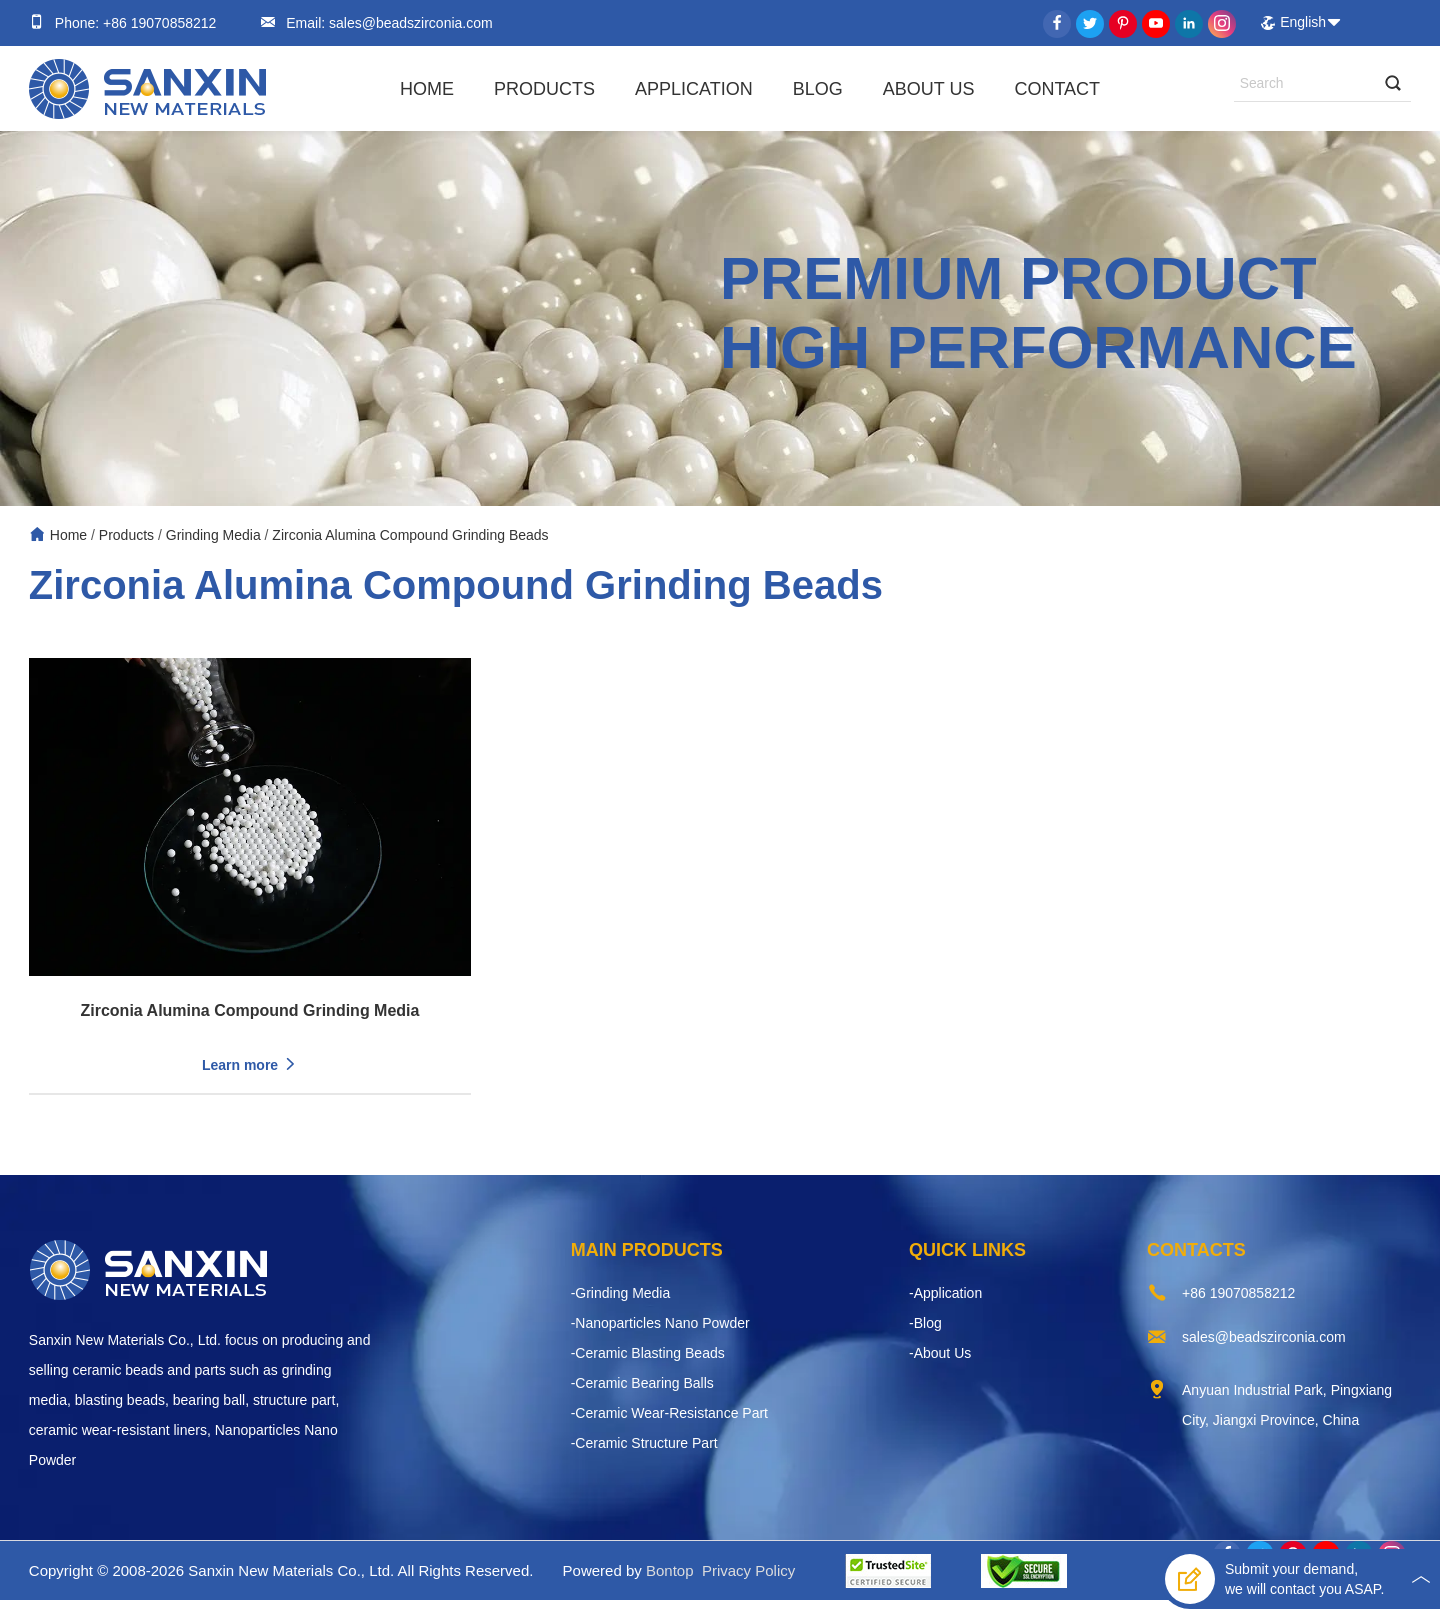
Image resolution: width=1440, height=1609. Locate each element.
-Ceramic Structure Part (644, 1452)
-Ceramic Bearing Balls (642, 1392)
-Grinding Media (621, 1302)
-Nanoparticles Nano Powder (660, 1332)
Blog (818, 89)
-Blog (925, 1332)
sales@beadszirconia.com (409, 23)
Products (544, 89)
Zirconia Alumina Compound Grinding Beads (410, 535)
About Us (929, 89)
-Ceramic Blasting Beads (648, 1362)
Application (694, 89)
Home (427, 89)
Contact (1057, 89)
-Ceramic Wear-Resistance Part (669, 1422)
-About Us (940, 1362)
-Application (945, 1302)
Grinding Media (213, 535)
